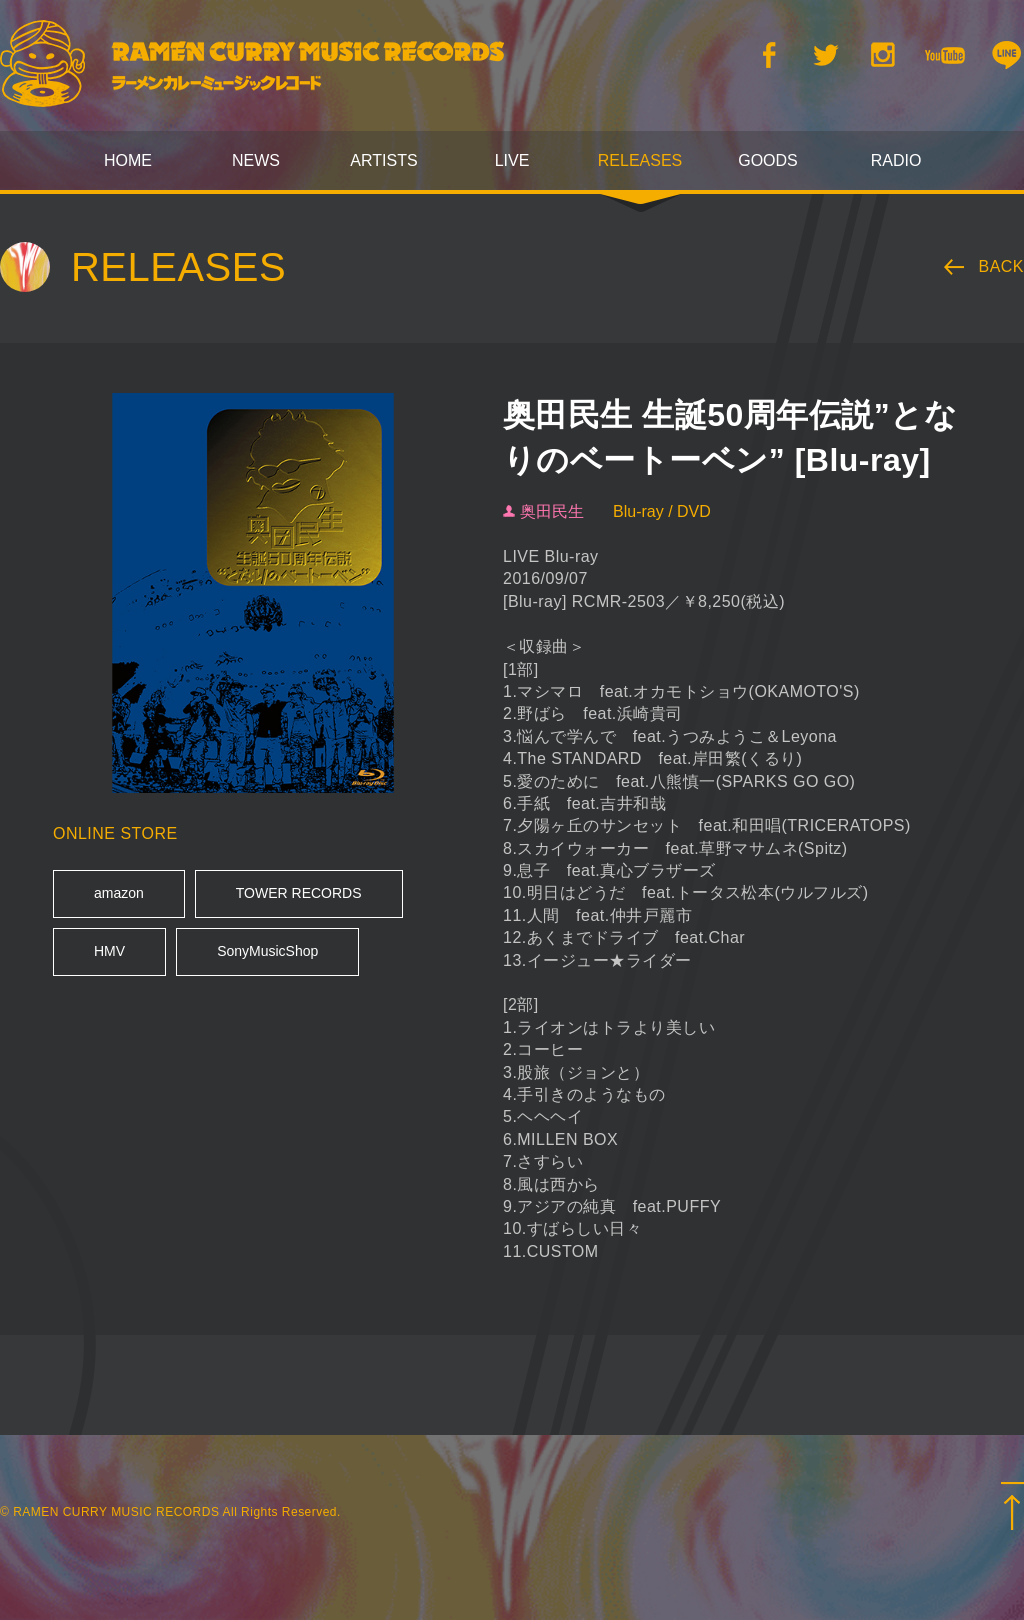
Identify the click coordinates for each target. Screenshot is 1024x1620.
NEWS (256, 160)
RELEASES (640, 160)
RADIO (896, 160)
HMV (109, 951)
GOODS (768, 160)
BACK (1002, 266)
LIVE (512, 160)
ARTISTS (383, 160)
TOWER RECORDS (299, 893)
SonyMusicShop (267, 951)
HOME (128, 160)
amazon (119, 893)
